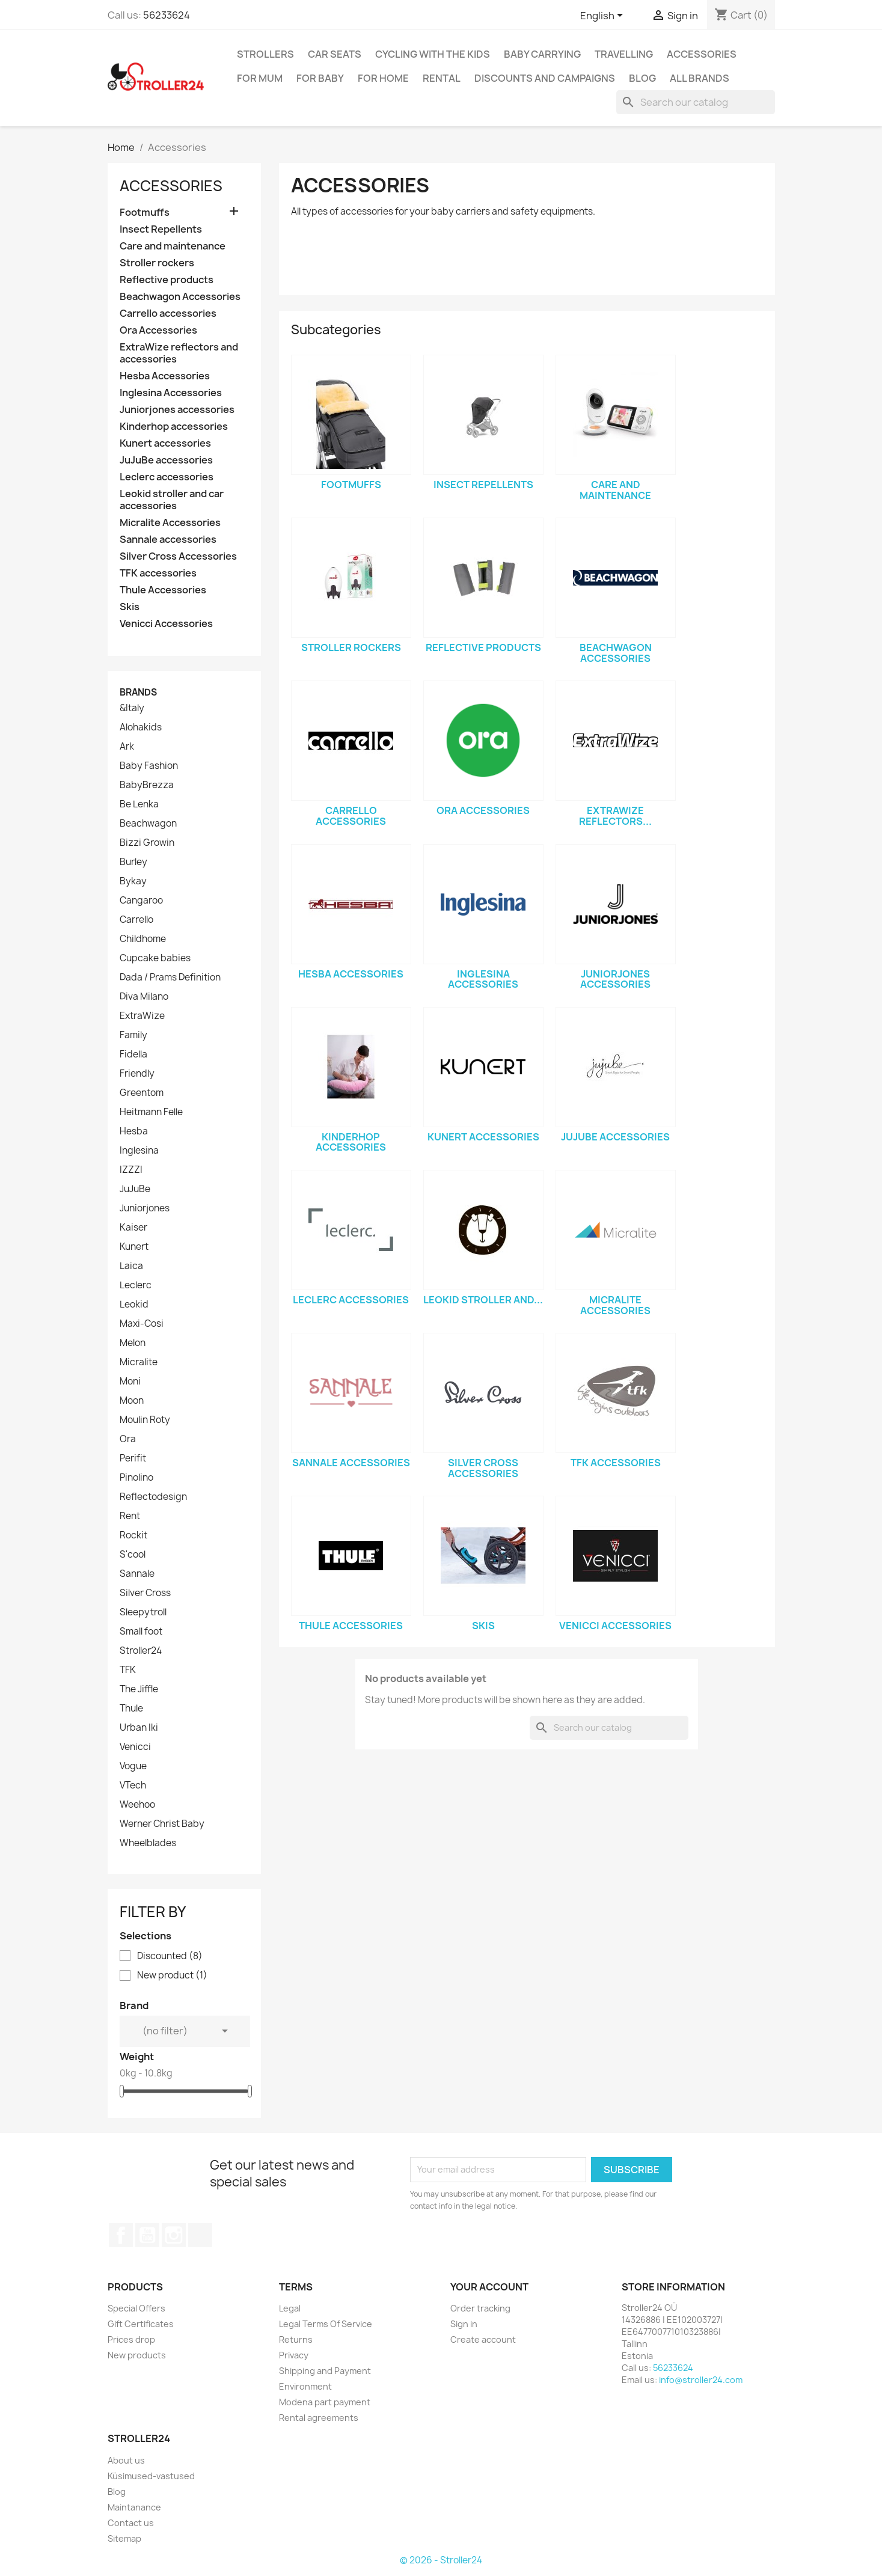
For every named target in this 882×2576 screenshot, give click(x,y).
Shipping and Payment (325, 2370)
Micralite (139, 1362)
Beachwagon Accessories (180, 296)
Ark (127, 747)
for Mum (260, 78)
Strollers (265, 54)
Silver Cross (145, 1593)
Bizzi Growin (147, 843)
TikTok (200, 2235)
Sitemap (124, 2538)
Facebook (121, 2235)
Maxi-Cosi (142, 1324)
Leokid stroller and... (483, 1299)
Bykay (133, 881)
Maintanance (134, 2507)
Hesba (134, 1131)
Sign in (463, 2324)
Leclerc (136, 1285)
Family (133, 1035)
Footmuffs (145, 212)
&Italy (132, 708)
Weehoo (137, 1805)
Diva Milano (144, 997)
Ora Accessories (158, 330)
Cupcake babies (155, 958)
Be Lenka (139, 804)
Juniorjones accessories (177, 409)
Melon (132, 1343)
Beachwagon (148, 824)
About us (126, 2460)
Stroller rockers (157, 263)
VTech (133, 1785)
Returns (296, 2339)
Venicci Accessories (166, 623)
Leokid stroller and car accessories (172, 500)
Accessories (702, 54)
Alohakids (141, 727)
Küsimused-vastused (151, 2476)
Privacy (293, 2355)
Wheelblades (148, 1843)
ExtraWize (142, 1016)
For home (383, 78)
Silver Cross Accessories (178, 556)
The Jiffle (139, 1689)
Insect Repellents (161, 229)
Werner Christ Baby (162, 1824)
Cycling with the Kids (432, 54)
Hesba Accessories (165, 376)
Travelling (624, 54)
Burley (133, 862)
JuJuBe (135, 1189)
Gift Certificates (141, 2324)
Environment (305, 2386)
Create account (483, 2339)
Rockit (133, 1535)
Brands (138, 692)
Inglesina (139, 1151)
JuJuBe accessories (166, 460)
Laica (131, 1266)
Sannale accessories (168, 539)
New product (172, 1975)
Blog (642, 78)
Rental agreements (318, 2417)
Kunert (134, 1247)
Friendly (137, 1074)
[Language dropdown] (603, 16)
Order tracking (480, 2308)
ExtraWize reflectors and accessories (179, 353)
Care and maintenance (172, 246)
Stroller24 (141, 1651)
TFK (128, 1670)
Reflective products (166, 280)
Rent (130, 1516)
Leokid (134, 1305)
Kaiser (133, 1228)
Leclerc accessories (166, 477)
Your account (489, 2286)
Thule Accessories (163, 590)
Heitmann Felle (151, 1112)
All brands (699, 78)
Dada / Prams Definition (170, 977)
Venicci (135, 1747)
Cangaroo (141, 901)
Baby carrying (542, 54)
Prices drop (131, 2339)
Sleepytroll (143, 1612)
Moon (132, 1401)
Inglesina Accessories (171, 393)
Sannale (137, 1574)
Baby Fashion (149, 766)
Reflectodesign (153, 1497)
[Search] (695, 102)
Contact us (131, 2523)
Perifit (133, 1458)
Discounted (170, 1956)
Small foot (141, 1632)
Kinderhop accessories (174, 426)
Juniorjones (145, 1208)
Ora (128, 1439)
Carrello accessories (168, 313)
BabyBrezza (147, 785)
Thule (131, 1709)
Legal (290, 2308)
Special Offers (136, 2308)
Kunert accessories (165, 443)
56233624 (166, 15)
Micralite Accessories (170, 522)
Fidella (133, 1054)
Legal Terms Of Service (325, 2324)
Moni (130, 1381)
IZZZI (131, 1170)
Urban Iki (139, 1728)
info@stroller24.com (701, 2379)
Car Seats (334, 54)
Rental (442, 78)
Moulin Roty (145, 1420)
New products (137, 2355)
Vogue (133, 1766)
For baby (320, 78)
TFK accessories (158, 573)
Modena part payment (324, 2402)
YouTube (147, 2235)
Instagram (174, 2235)
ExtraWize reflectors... (615, 816)
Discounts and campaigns (544, 78)
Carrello (136, 920)
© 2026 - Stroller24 (441, 2560)
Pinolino (136, 1478)
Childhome (143, 939)
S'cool (132, 1555)
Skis (129, 607)
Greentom (142, 1093)
